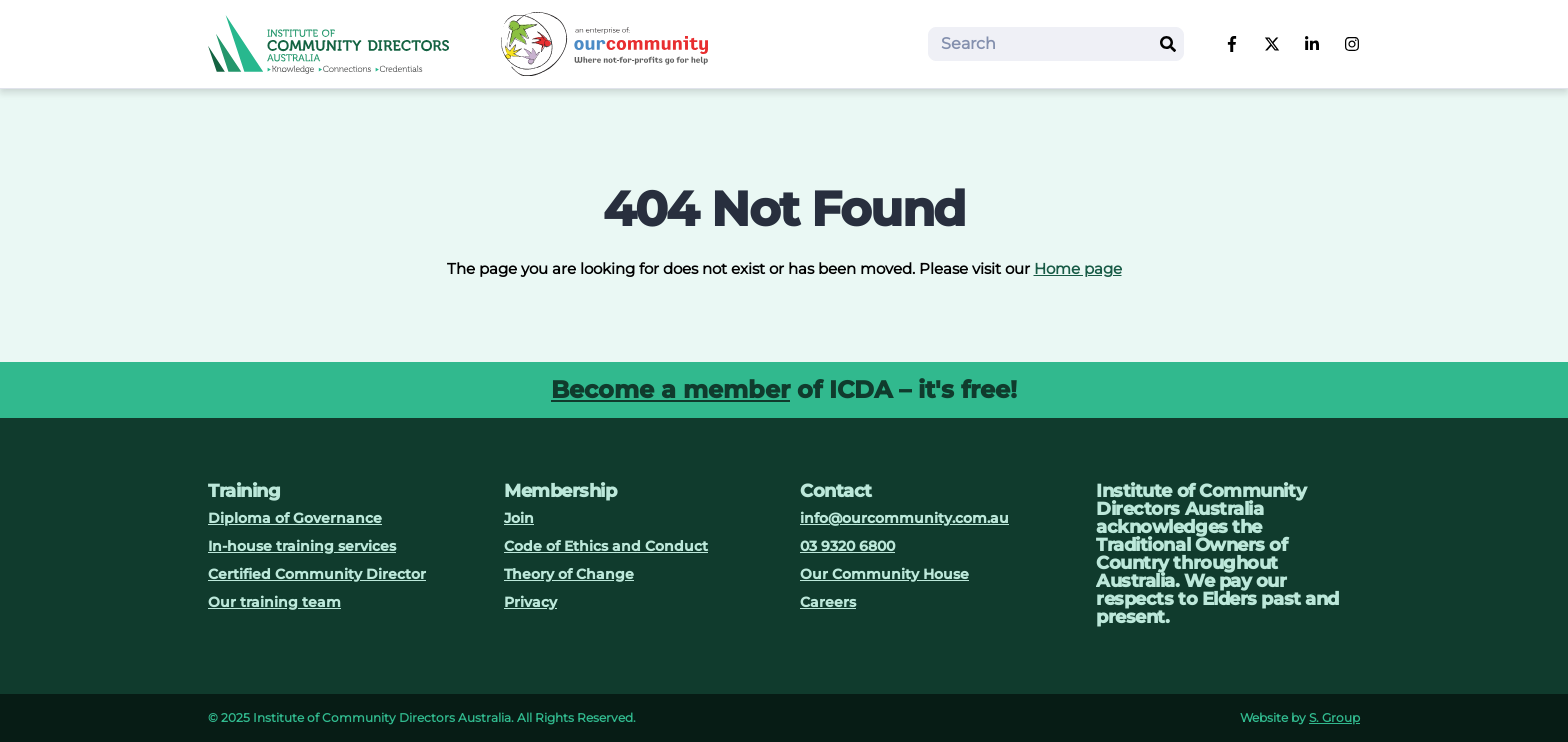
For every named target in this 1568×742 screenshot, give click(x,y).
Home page (1078, 268)
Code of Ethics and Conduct (606, 546)
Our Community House (884, 574)
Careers (828, 602)
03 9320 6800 (847, 546)
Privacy (530, 602)
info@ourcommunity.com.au (904, 518)
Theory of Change (569, 574)
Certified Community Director (317, 574)
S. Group (1334, 717)
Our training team (274, 602)
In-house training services (302, 546)
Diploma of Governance (295, 518)
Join (519, 518)
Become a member (670, 389)
